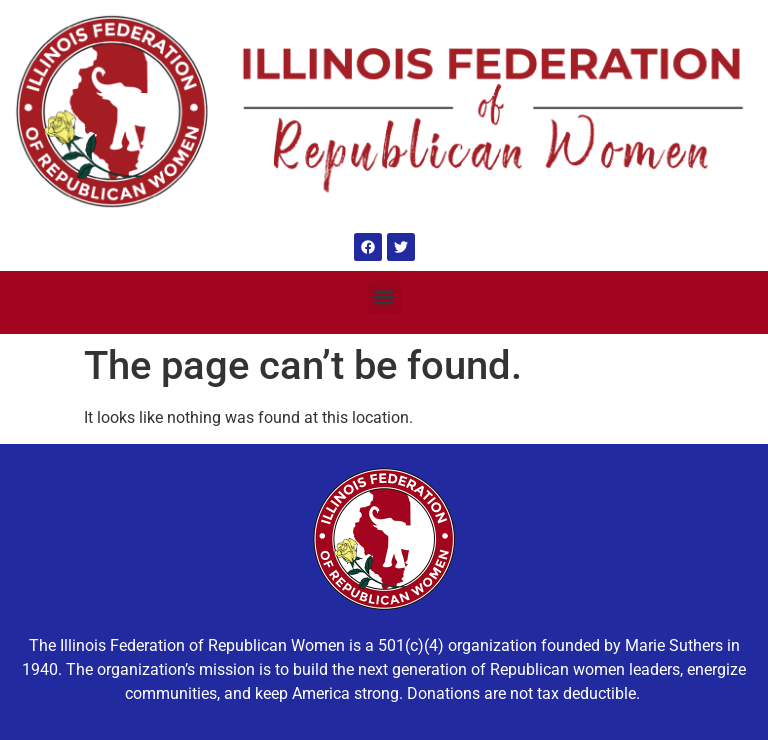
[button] (384, 297)
